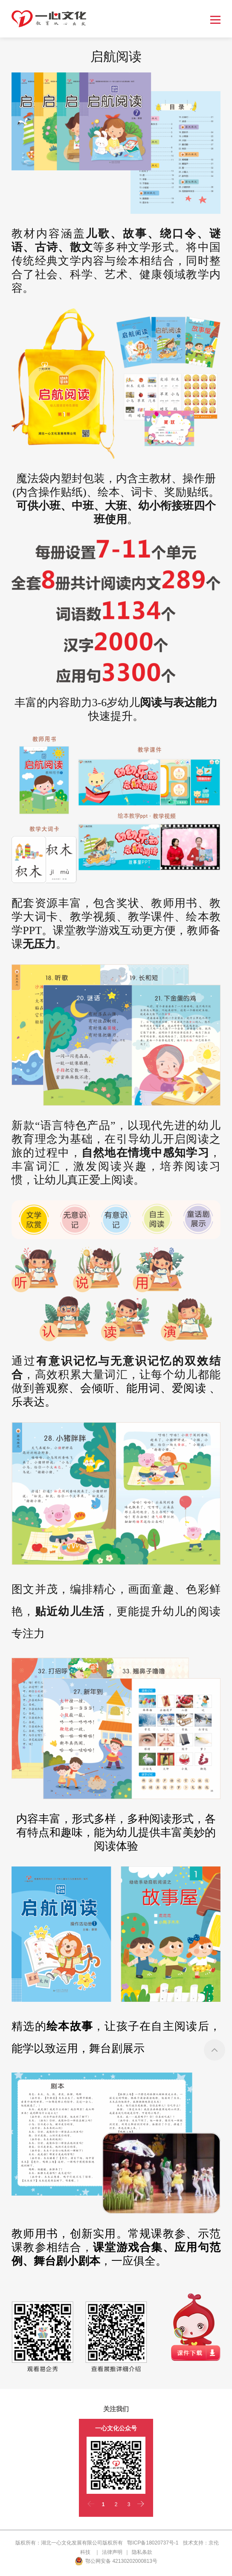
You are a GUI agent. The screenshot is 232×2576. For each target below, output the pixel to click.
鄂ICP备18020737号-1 (152, 2543)
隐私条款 (142, 2552)
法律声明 (112, 2552)
